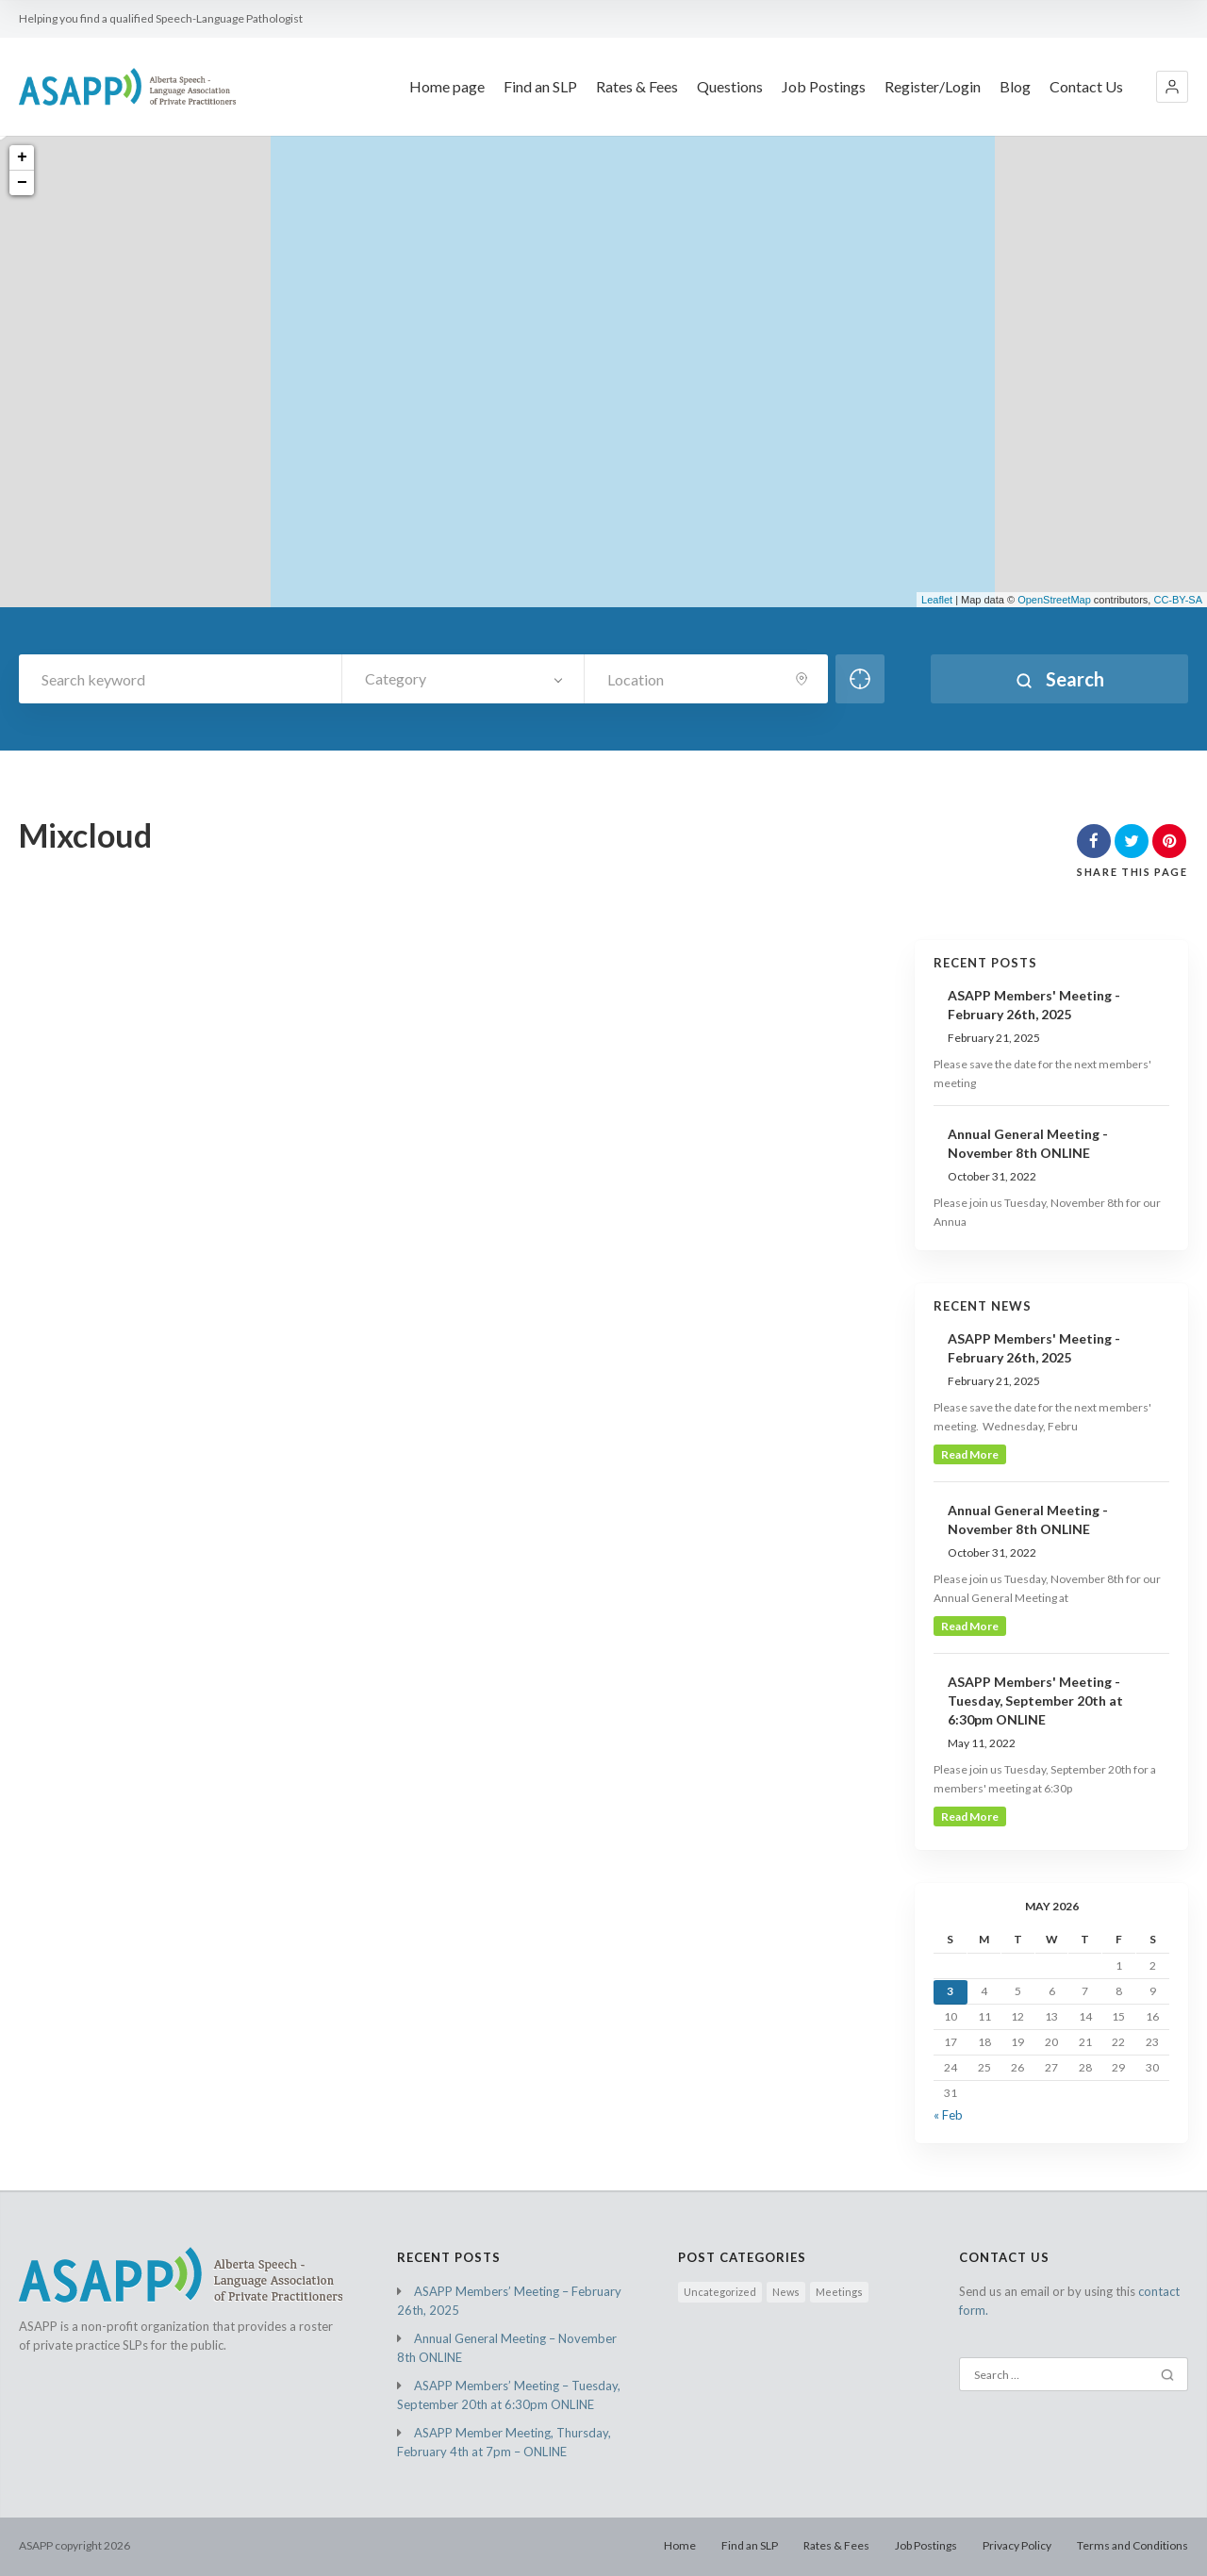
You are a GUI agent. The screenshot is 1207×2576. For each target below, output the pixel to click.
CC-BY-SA (1177, 599)
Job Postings (926, 2545)
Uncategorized (720, 2292)
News (786, 2292)
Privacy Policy (1017, 2545)
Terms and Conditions (1132, 2545)
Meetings (839, 2292)
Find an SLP (749, 2545)
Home (680, 2545)
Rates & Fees (836, 2545)
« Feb (948, 2114)
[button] (1172, 87)
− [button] (22, 183)
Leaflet (936, 599)
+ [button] (22, 157)
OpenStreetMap (1054, 599)
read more (970, 1454)
